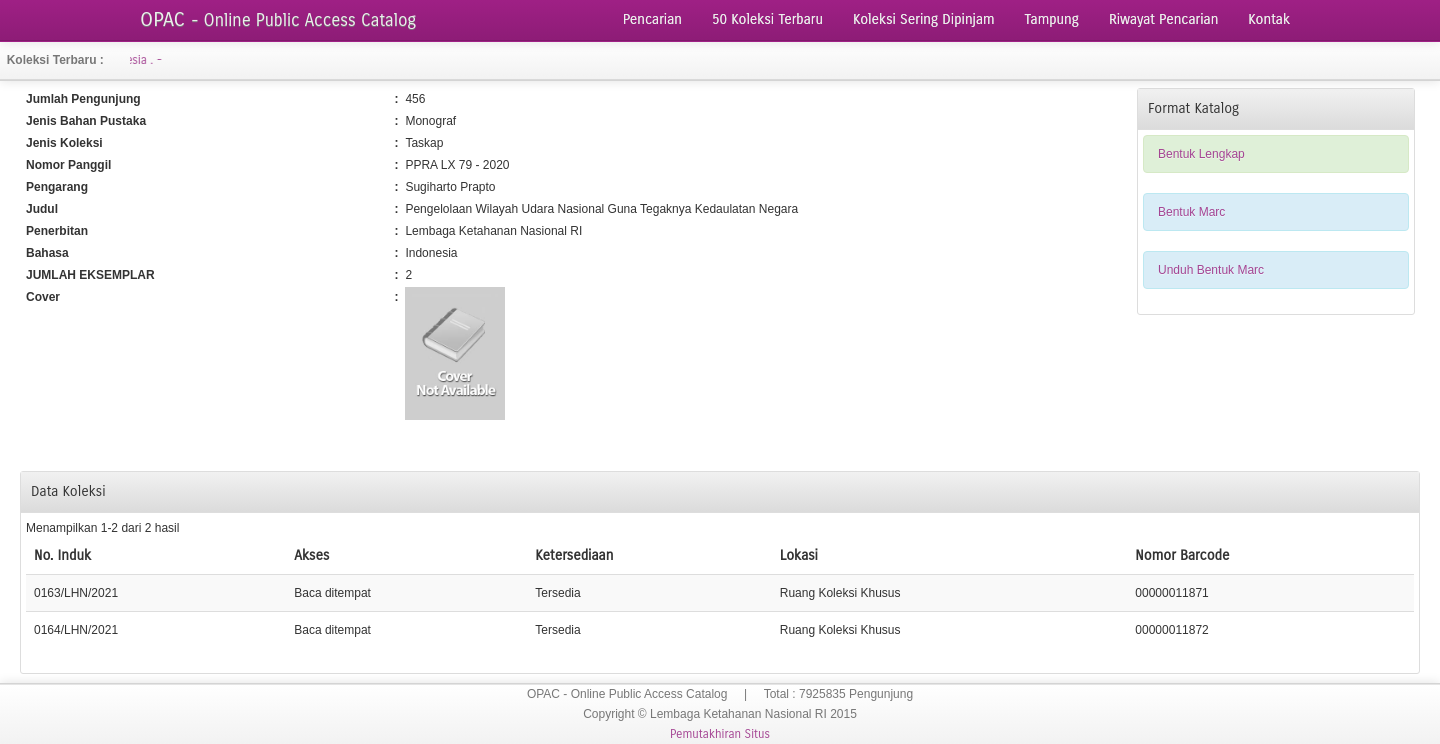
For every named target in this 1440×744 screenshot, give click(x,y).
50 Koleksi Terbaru (767, 19)
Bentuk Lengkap (1201, 154)
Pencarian (652, 19)
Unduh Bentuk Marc (1211, 270)
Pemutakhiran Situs (720, 734)
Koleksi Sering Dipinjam (924, 19)
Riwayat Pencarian (1163, 19)
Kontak (1269, 19)
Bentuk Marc (1191, 212)
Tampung (1052, 19)
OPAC (278, 19)
